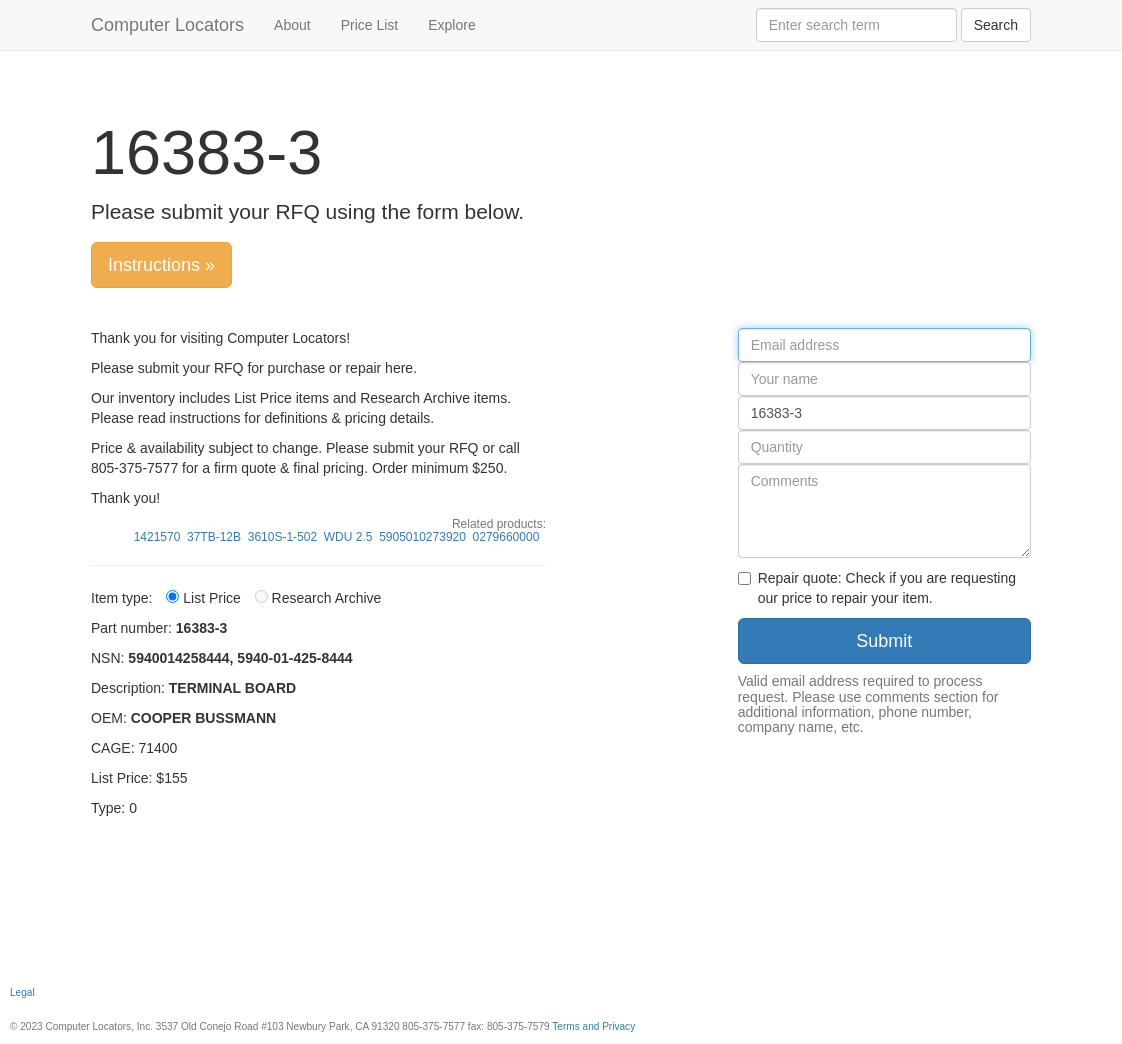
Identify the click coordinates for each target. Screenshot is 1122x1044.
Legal (22, 992)
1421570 (157, 537)
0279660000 (506, 537)
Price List (370, 25)
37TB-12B (214, 537)
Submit (884, 641)
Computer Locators (167, 25)
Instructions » (161, 265)
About (292, 25)
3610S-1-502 (282, 537)
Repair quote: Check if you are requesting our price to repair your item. (877, 588)
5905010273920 (422, 537)
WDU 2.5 (348, 537)
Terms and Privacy (593, 1026)
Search (996, 25)
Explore (451, 25)
